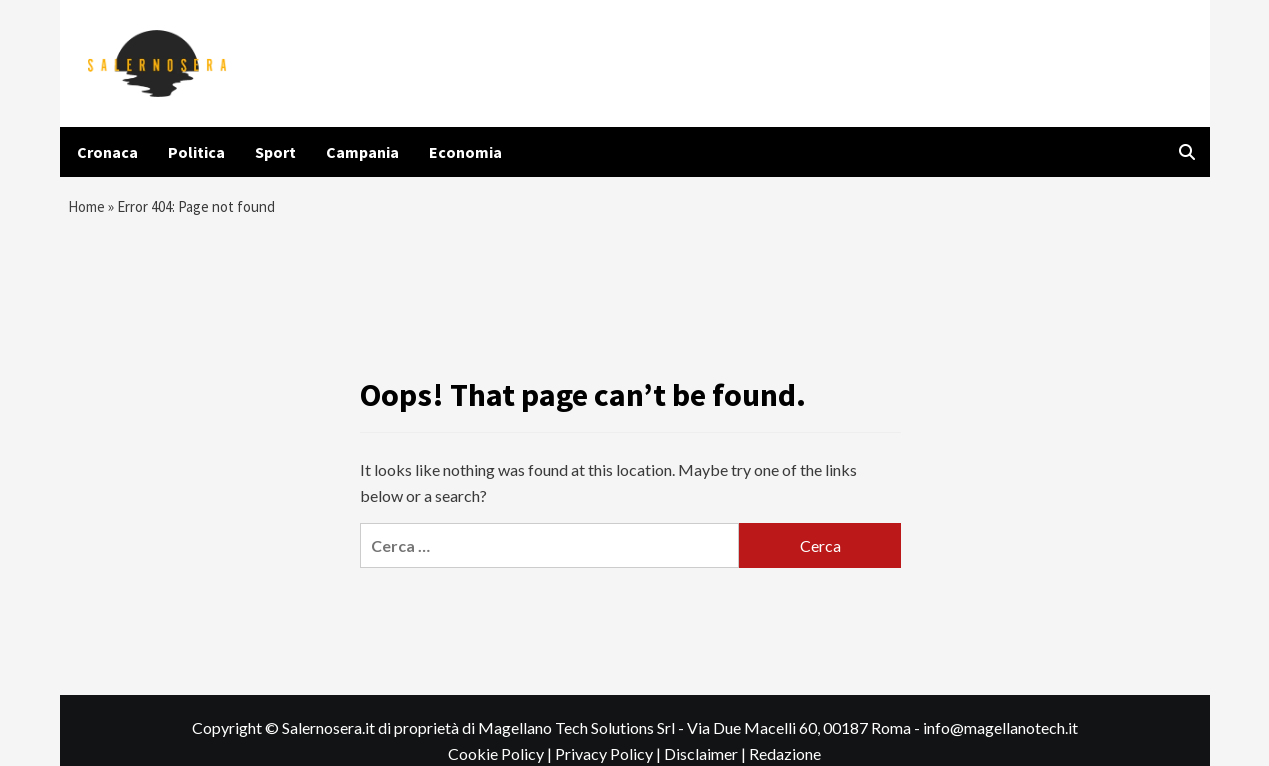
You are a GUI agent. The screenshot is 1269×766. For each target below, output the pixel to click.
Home (88, 209)
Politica (196, 152)
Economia (465, 152)
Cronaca (107, 152)
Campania (362, 152)
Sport (275, 152)
